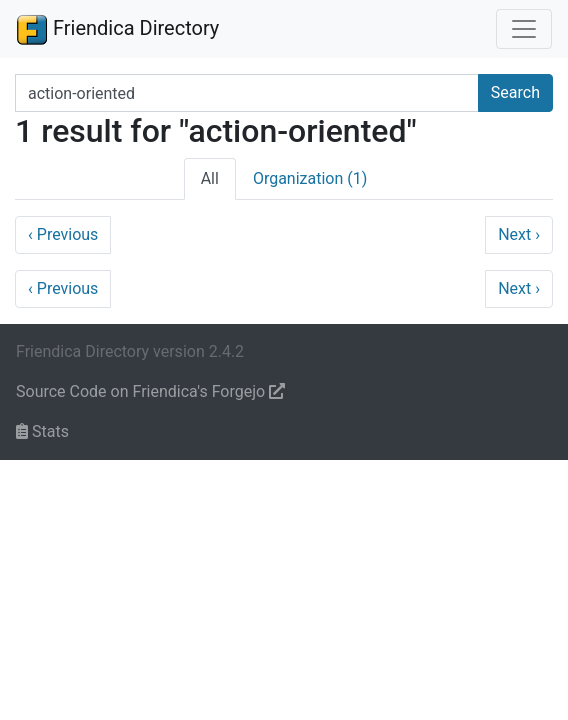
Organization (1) (310, 178)
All (210, 178)
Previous (63, 234)
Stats (42, 431)
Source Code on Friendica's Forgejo (150, 391)
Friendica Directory (117, 29)
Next (519, 234)
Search (515, 92)
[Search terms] (247, 93)
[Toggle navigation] (524, 29)
